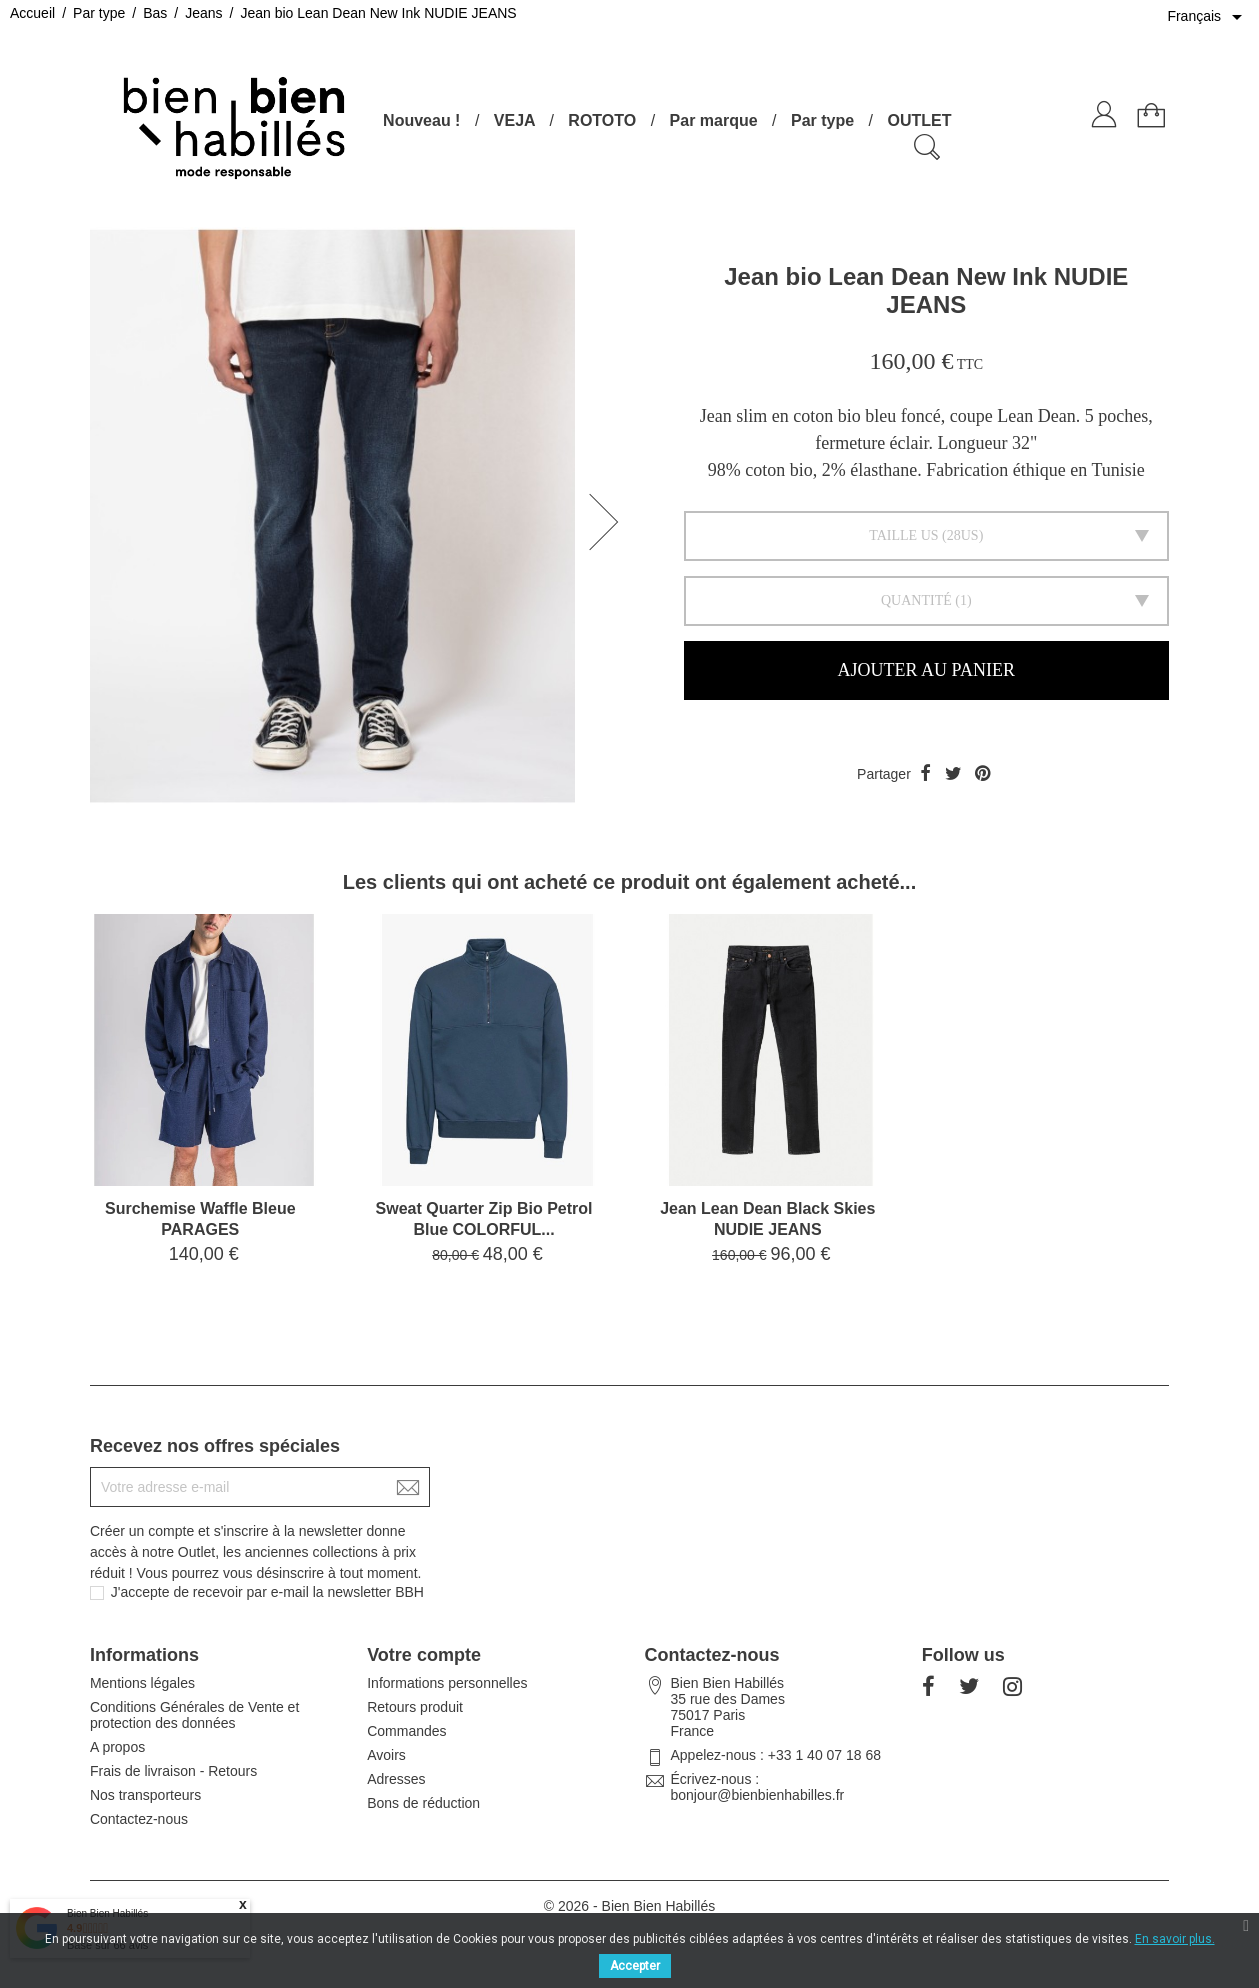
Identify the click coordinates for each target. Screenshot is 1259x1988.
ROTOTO (602, 120)
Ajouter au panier (926, 670)
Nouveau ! (421, 120)
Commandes (406, 1731)
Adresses (396, 1779)
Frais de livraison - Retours (173, 1771)
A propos (117, 1747)
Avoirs (386, 1755)
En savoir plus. (1175, 1939)
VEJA (514, 120)
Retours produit (415, 1707)
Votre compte (424, 1655)
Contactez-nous (139, 1819)
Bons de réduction (423, 1803)
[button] (610, 522)
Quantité (916, 600)
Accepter (635, 1966)
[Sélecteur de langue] (1208, 17)
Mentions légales (142, 1683)
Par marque (714, 120)
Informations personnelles (447, 1683)
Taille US (903, 535)
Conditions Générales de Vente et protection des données (194, 1715)
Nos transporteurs (145, 1795)
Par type (822, 120)
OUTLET (919, 120)
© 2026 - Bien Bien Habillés (629, 1906)
